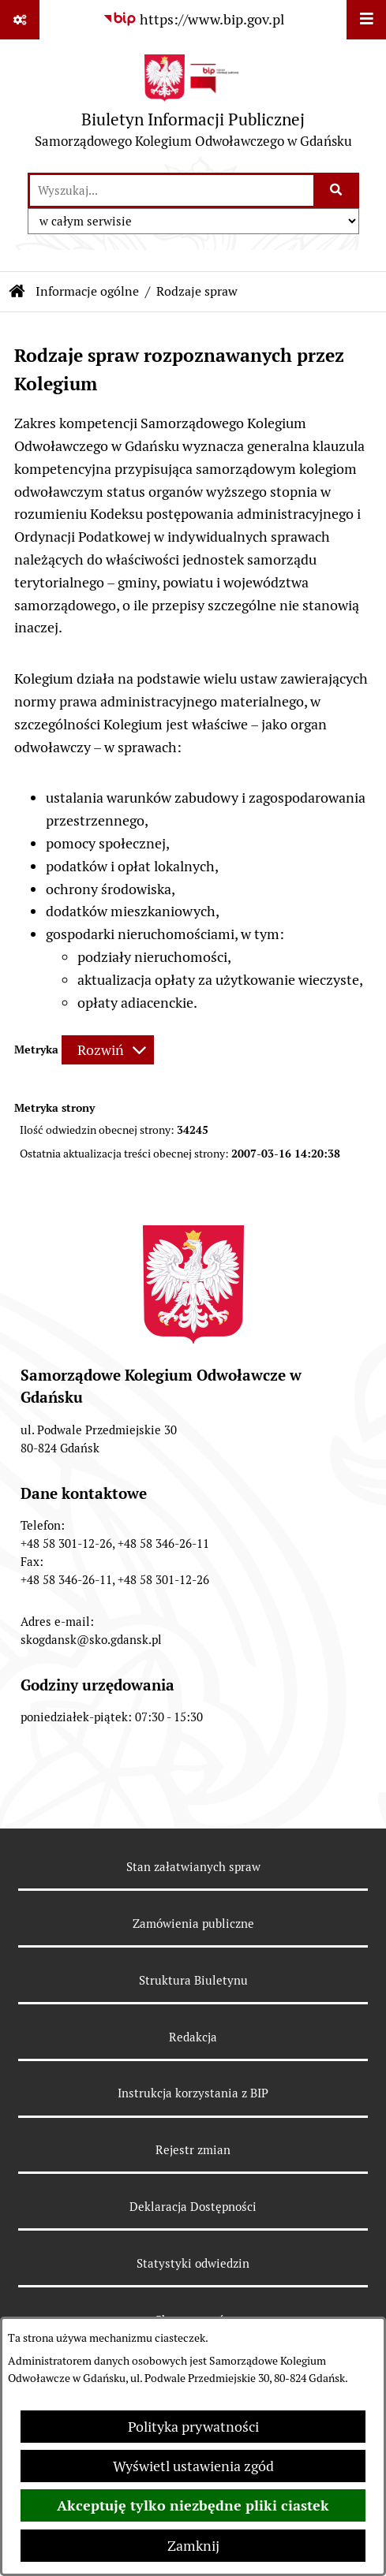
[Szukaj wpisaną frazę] (337, 190)
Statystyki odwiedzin (193, 2263)
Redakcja (193, 2037)
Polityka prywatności (193, 2427)
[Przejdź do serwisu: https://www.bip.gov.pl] (193, 19)
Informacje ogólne (87, 291)
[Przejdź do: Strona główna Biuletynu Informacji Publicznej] (17, 291)
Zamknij (193, 2546)
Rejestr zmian (193, 2149)
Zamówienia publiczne (193, 1923)
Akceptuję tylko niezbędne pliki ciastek (193, 2505)
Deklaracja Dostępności (193, 2206)
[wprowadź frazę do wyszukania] (172, 190)
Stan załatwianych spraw (193, 1866)
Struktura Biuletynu (193, 1980)
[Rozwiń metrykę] (108, 1049)
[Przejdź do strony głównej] (193, 105)
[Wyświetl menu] (366, 19)
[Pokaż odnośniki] (19, 19)
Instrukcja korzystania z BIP (193, 2093)
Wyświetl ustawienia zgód (193, 2466)
